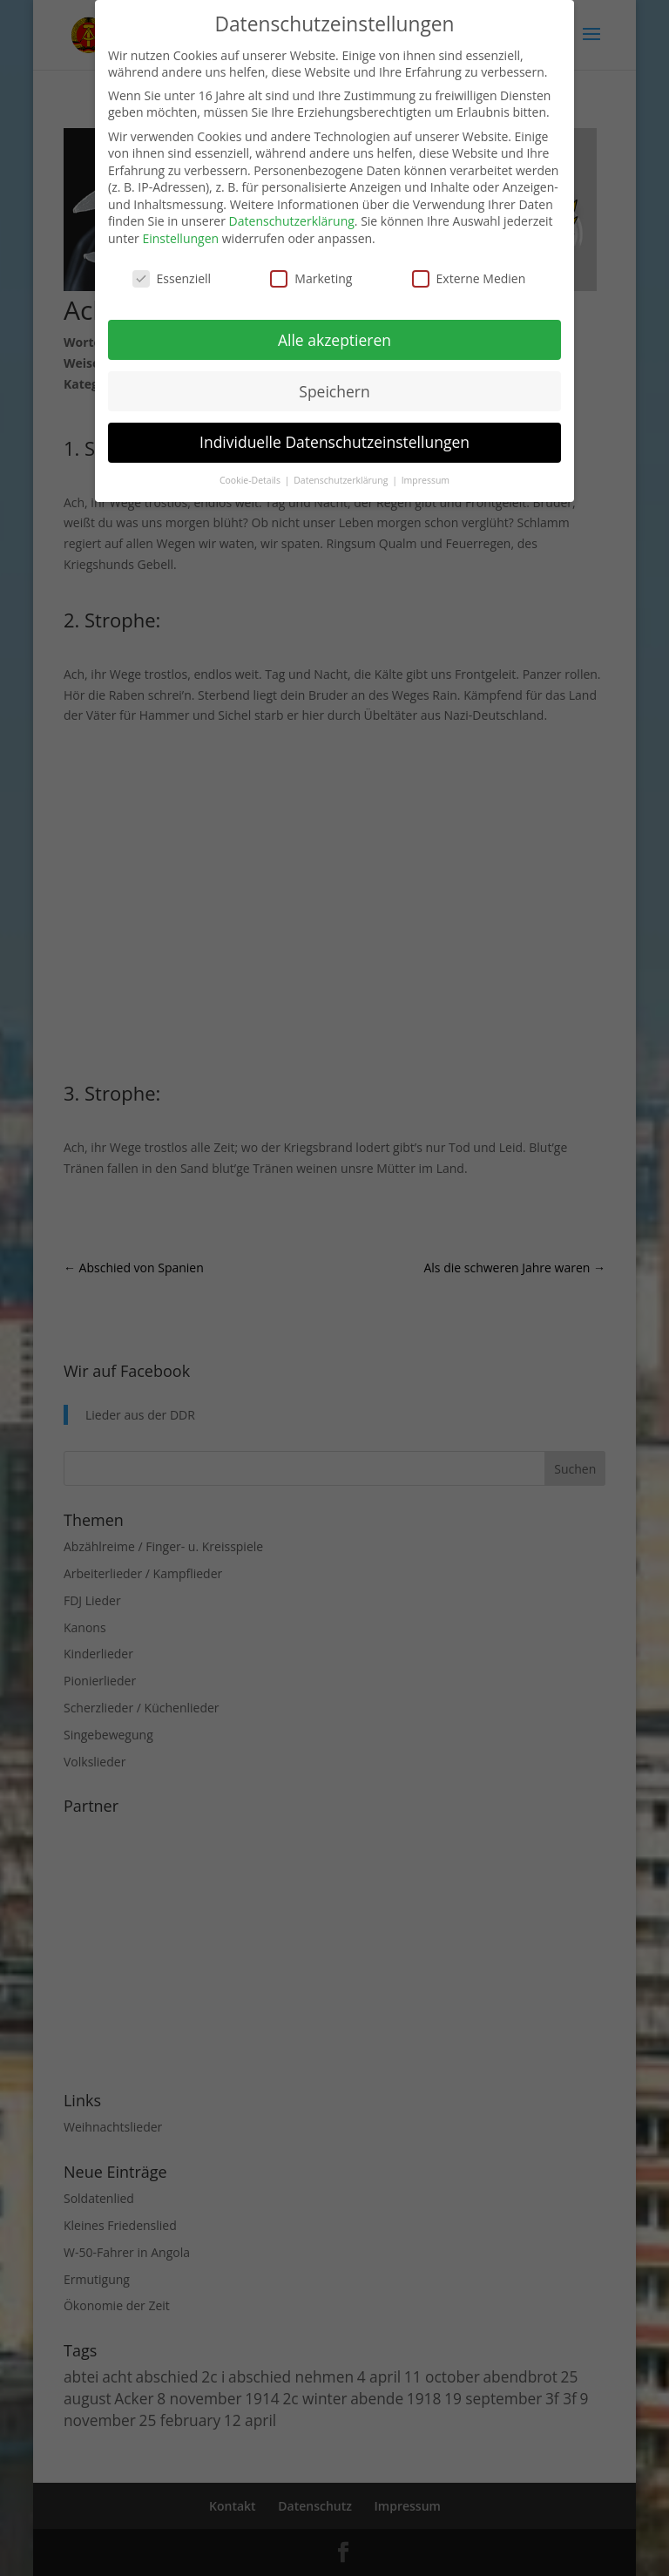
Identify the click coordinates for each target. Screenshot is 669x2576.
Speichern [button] (334, 391)
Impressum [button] (425, 480)
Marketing (311, 278)
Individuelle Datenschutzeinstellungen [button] (334, 441)
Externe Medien (469, 278)
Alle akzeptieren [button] (334, 339)
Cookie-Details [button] (251, 480)
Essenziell (172, 278)
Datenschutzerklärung (292, 221)
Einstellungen (180, 238)
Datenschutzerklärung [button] (342, 480)
